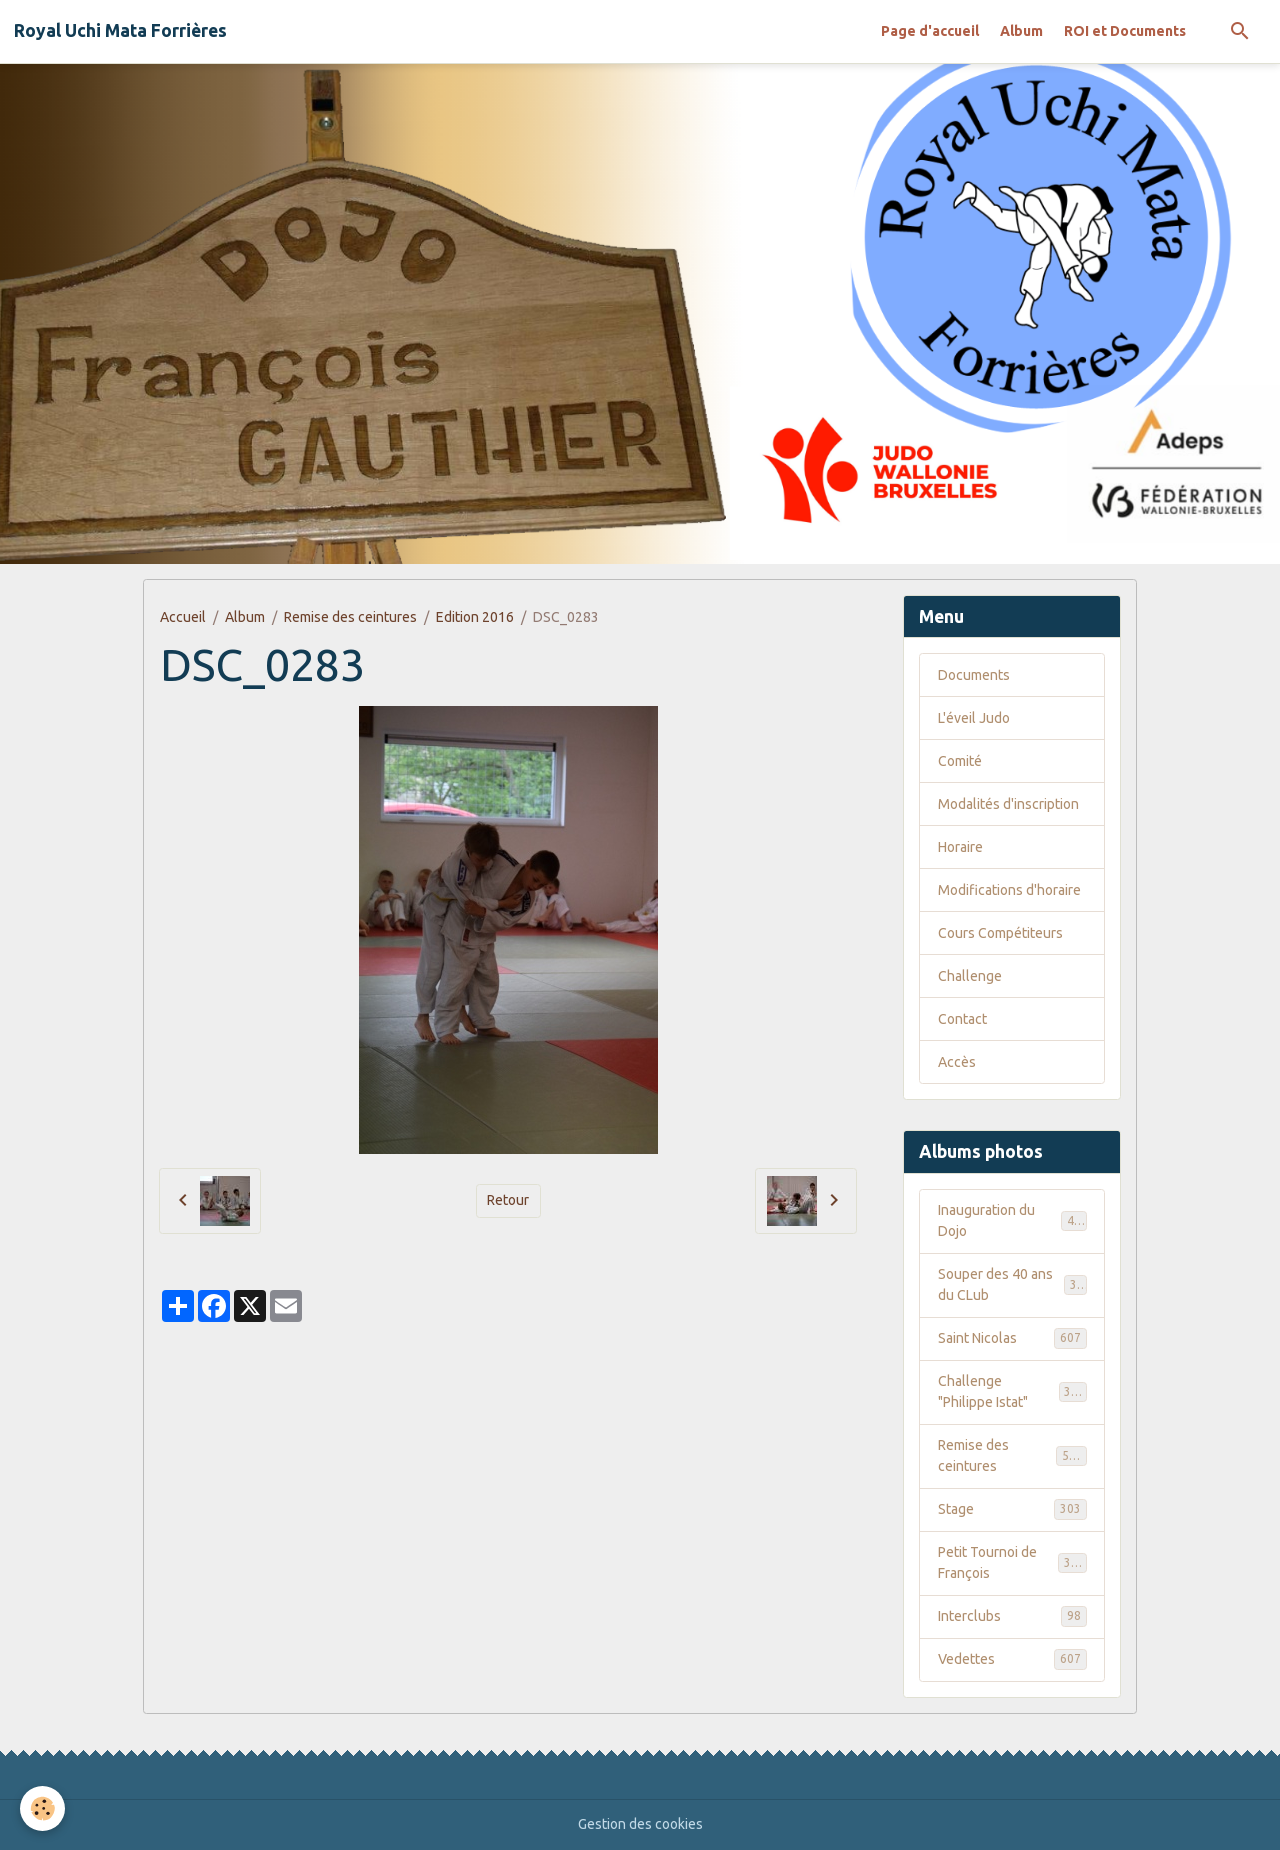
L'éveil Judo (974, 718)
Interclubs (1012, 1616)
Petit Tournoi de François (1012, 1562)
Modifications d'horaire (1009, 890)
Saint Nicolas (1012, 1338)
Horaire (960, 847)
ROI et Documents (1125, 31)
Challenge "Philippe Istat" (1012, 1391)
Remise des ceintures (350, 617)
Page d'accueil (930, 31)
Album (1021, 31)
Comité (960, 761)
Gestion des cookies (640, 1824)
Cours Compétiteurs (1000, 933)
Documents (974, 675)
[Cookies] (42, 1808)
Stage (1012, 1509)
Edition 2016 (475, 617)
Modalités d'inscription (1008, 804)
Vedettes (1012, 1659)
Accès (957, 1062)
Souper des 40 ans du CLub (1012, 1284)
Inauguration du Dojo (1012, 1220)
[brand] (120, 31)
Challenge (970, 976)
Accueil (183, 617)
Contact (962, 1019)
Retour (508, 1200)
